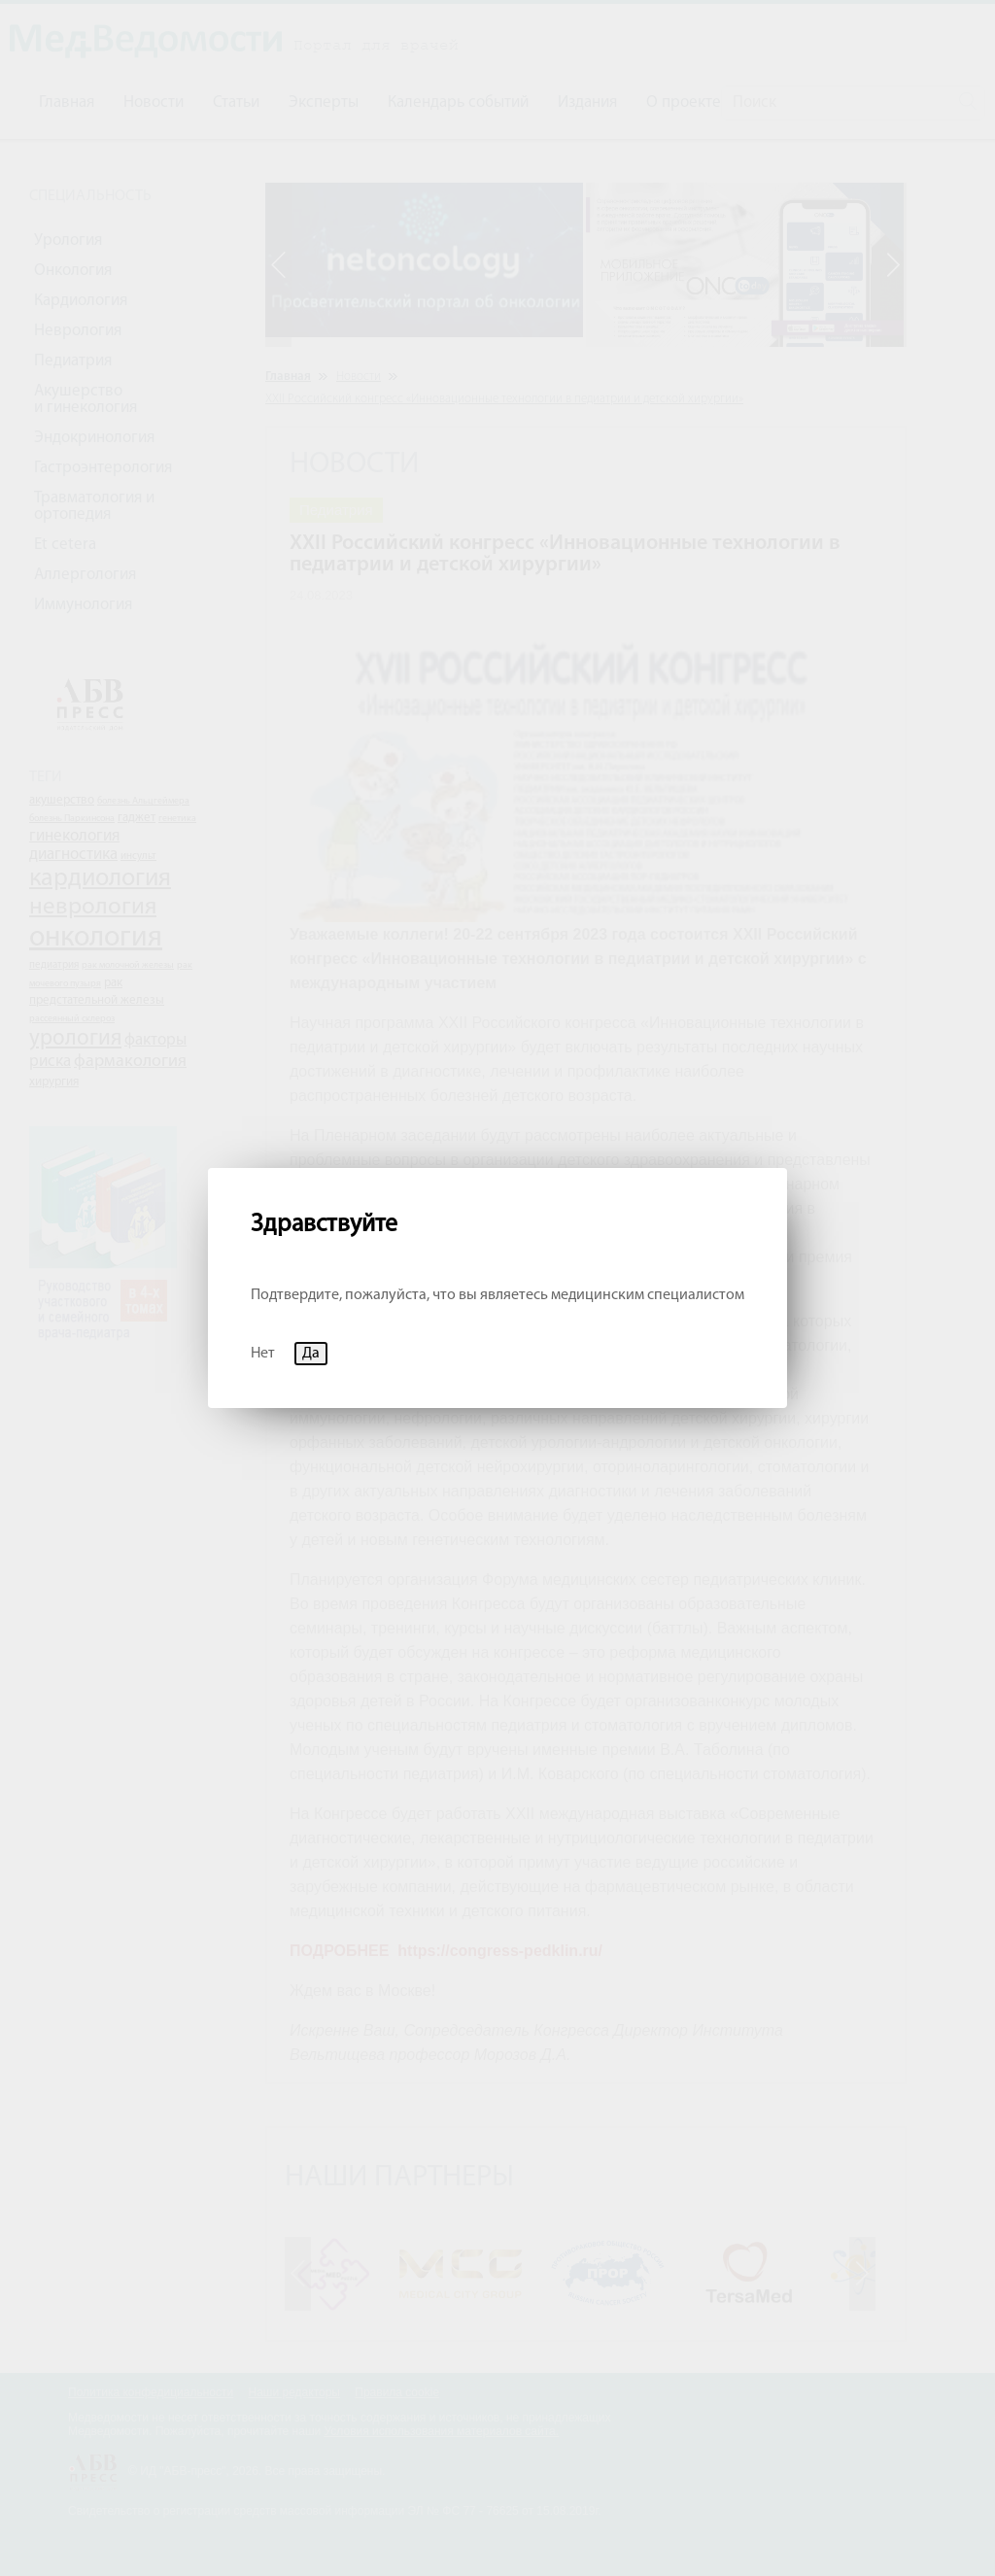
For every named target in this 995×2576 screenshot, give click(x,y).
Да (311, 1353)
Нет (263, 1353)
